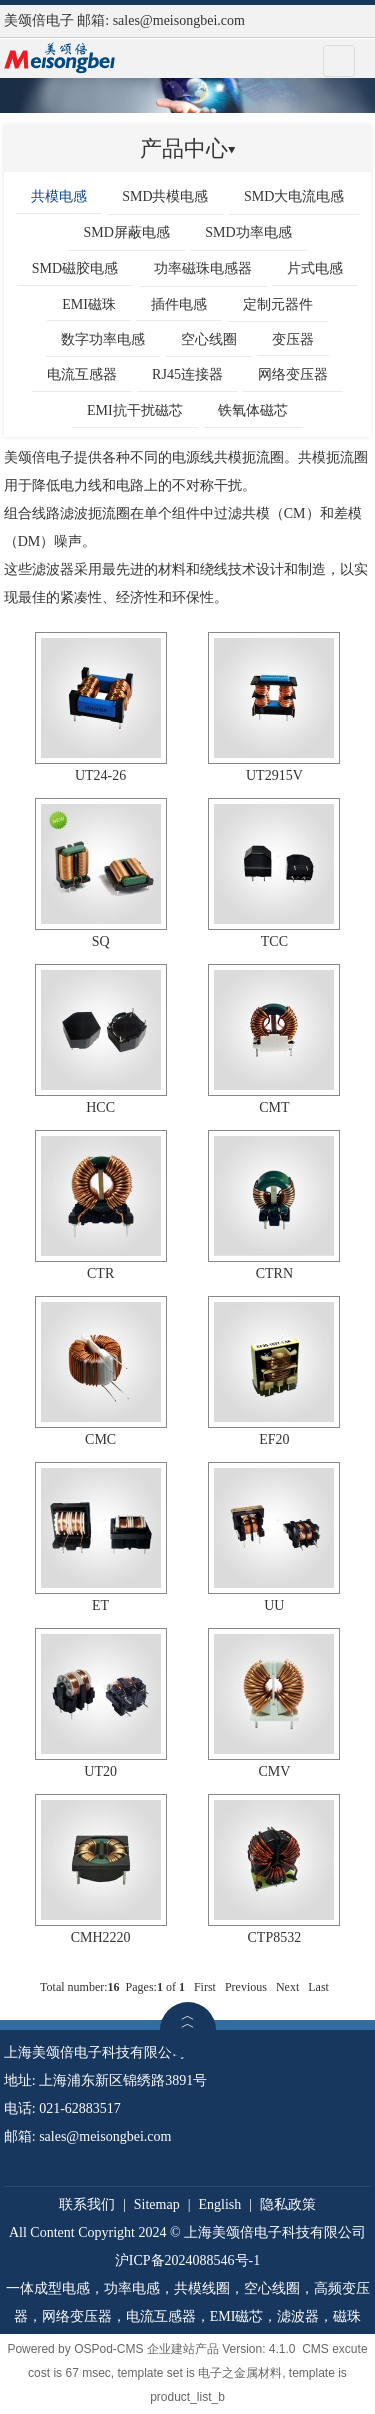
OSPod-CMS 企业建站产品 (146, 2349)
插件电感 (179, 304)
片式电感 (315, 268)
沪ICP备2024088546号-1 (187, 2260)
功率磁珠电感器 (203, 268)
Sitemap (157, 2204)
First (205, 1987)
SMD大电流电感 (294, 196)
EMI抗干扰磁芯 (135, 410)
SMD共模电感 (165, 196)
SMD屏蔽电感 (126, 232)
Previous (246, 1987)
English (219, 2204)
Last (318, 1987)
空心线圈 (209, 339)
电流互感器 (82, 374)
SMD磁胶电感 (75, 268)
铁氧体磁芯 (253, 410)
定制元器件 (278, 304)
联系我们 (87, 2204)
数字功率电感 (103, 339)
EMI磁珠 (89, 304)
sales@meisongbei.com (179, 20)
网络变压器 (293, 374)
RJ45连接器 (187, 374)
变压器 (293, 339)
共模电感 (59, 196)
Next (287, 1987)
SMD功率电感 (248, 232)
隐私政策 (288, 2204)
